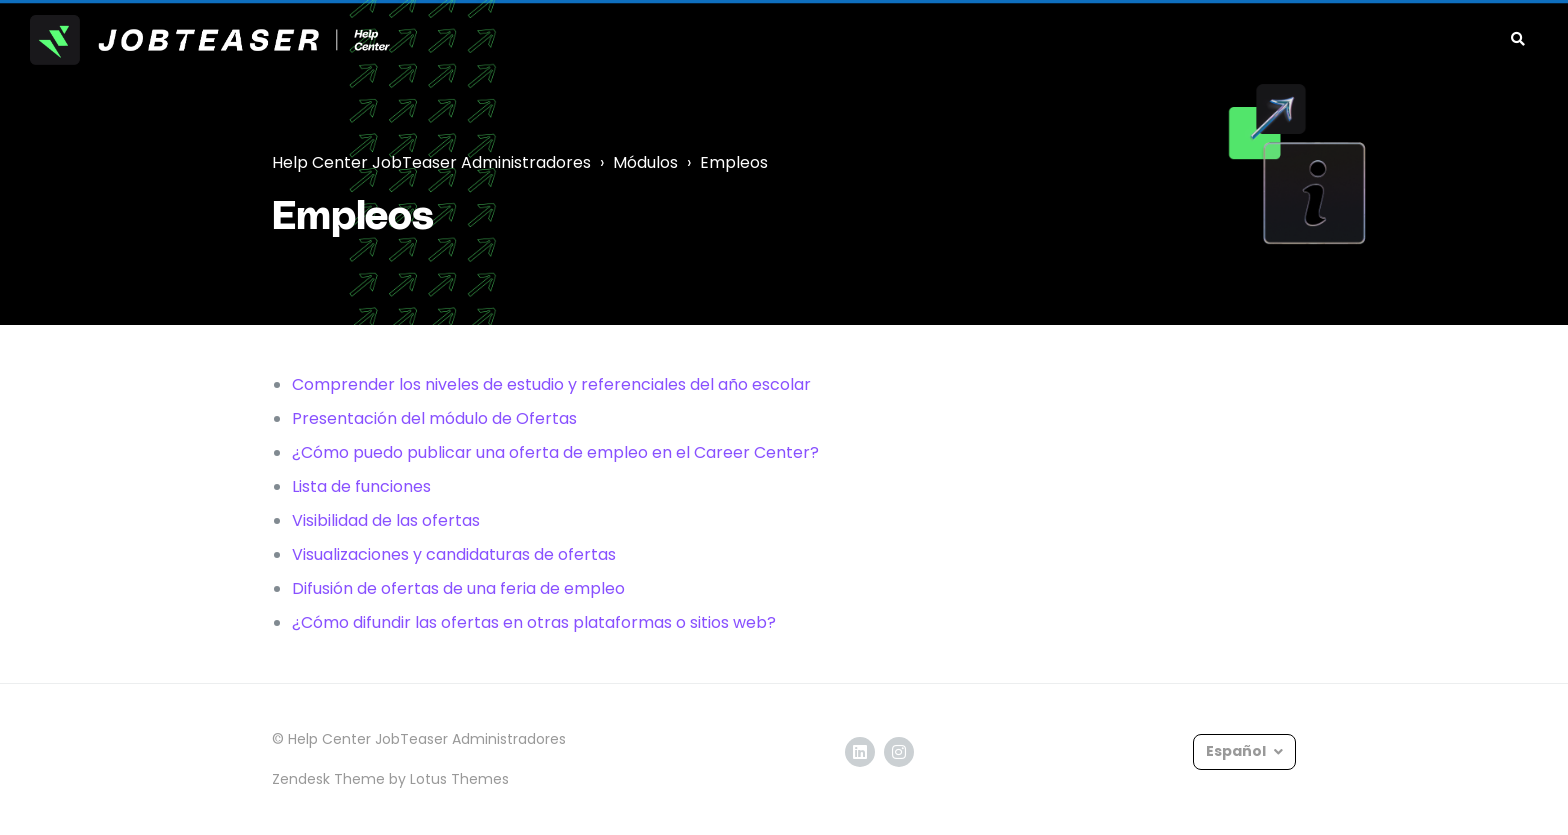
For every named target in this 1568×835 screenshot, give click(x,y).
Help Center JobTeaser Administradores (431, 162)
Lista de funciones (361, 486)
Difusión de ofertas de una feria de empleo (458, 588)
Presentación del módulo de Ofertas (434, 418)
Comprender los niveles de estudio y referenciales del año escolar (551, 384)
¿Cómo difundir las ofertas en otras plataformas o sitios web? (534, 622)
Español (1237, 751)
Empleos (734, 162)
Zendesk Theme (328, 779)
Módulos (645, 162)
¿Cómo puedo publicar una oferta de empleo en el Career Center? (555, 452)
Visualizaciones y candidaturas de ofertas (454, 554)
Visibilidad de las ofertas (386, 520)
